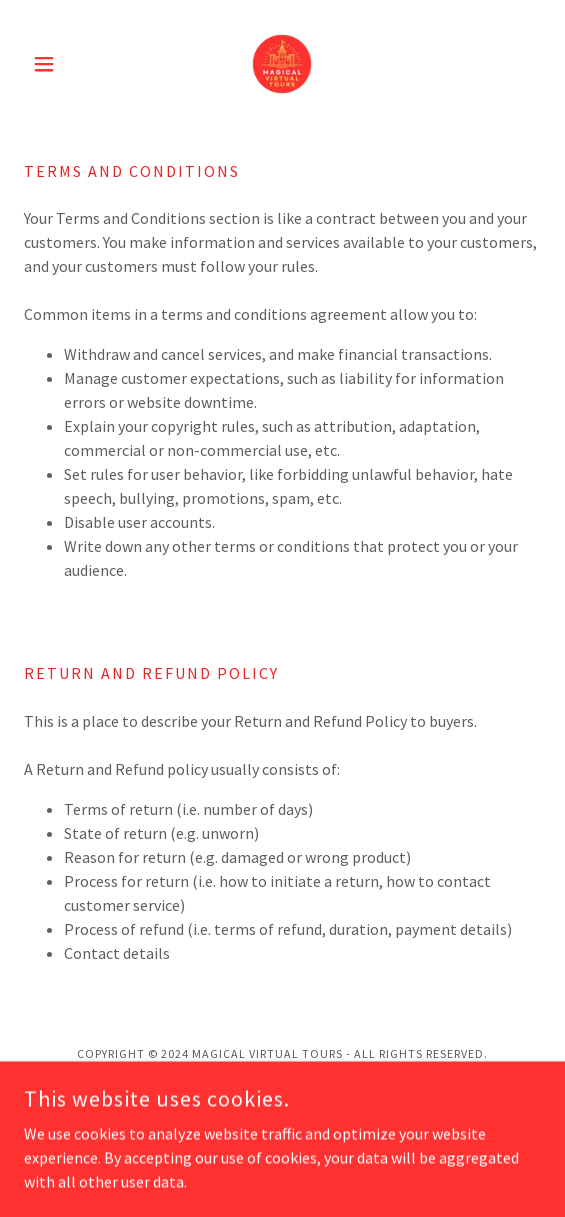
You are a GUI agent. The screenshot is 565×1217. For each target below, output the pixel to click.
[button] (63, 64)
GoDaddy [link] (321, 1095)
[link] (282, 64)
